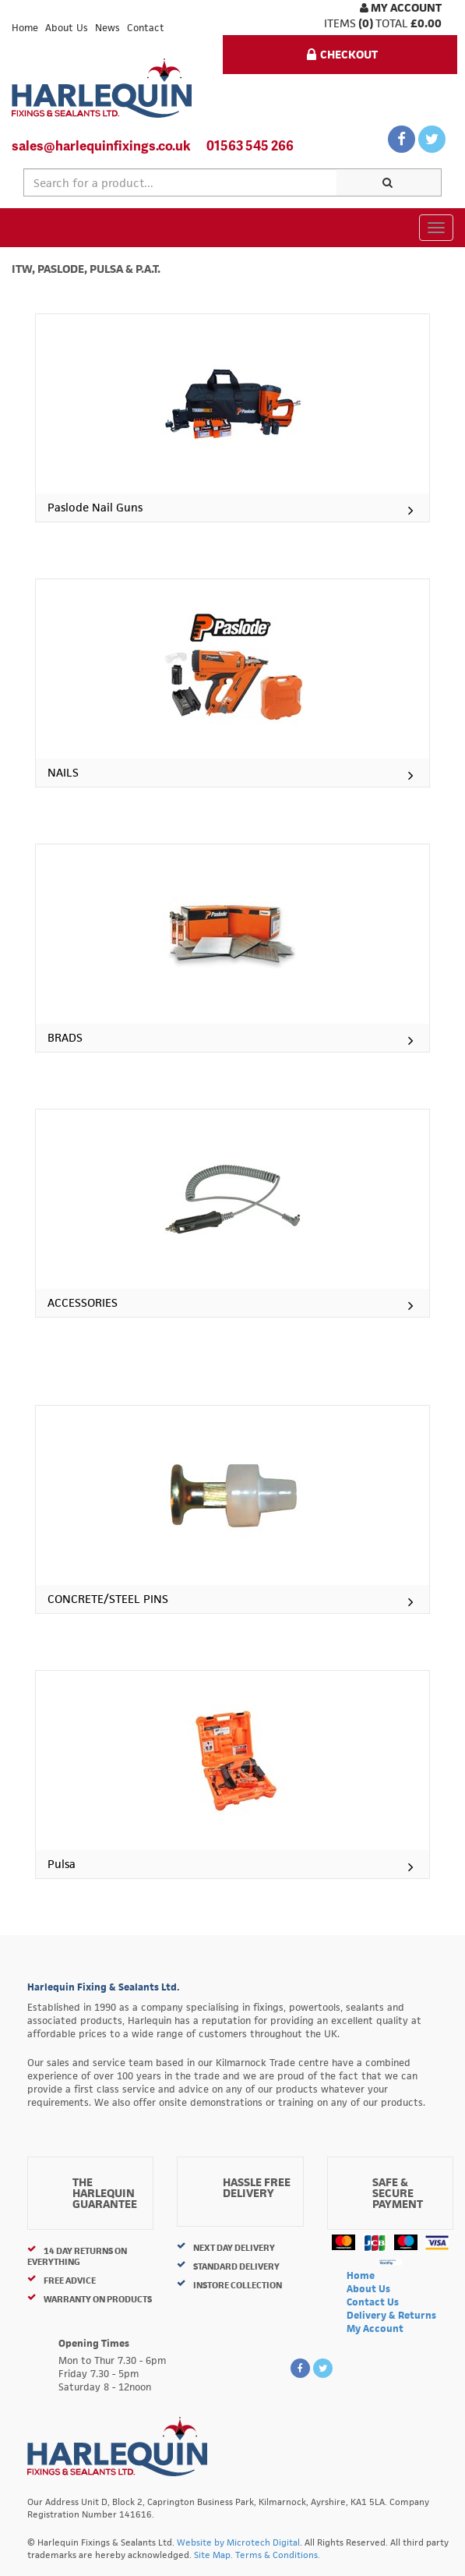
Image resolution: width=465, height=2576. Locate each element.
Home (25, 27)
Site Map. (213, 2554)
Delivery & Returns (391, 2315)
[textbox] (180, 182)
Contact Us (373, 2302)
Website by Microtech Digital (238, 2542)
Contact (145, 27)
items (340, 23)
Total (391, 23)
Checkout (342, 54)
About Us (66, 27)
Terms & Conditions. (277, 2554)
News (107, 27)
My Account (401, 7)
